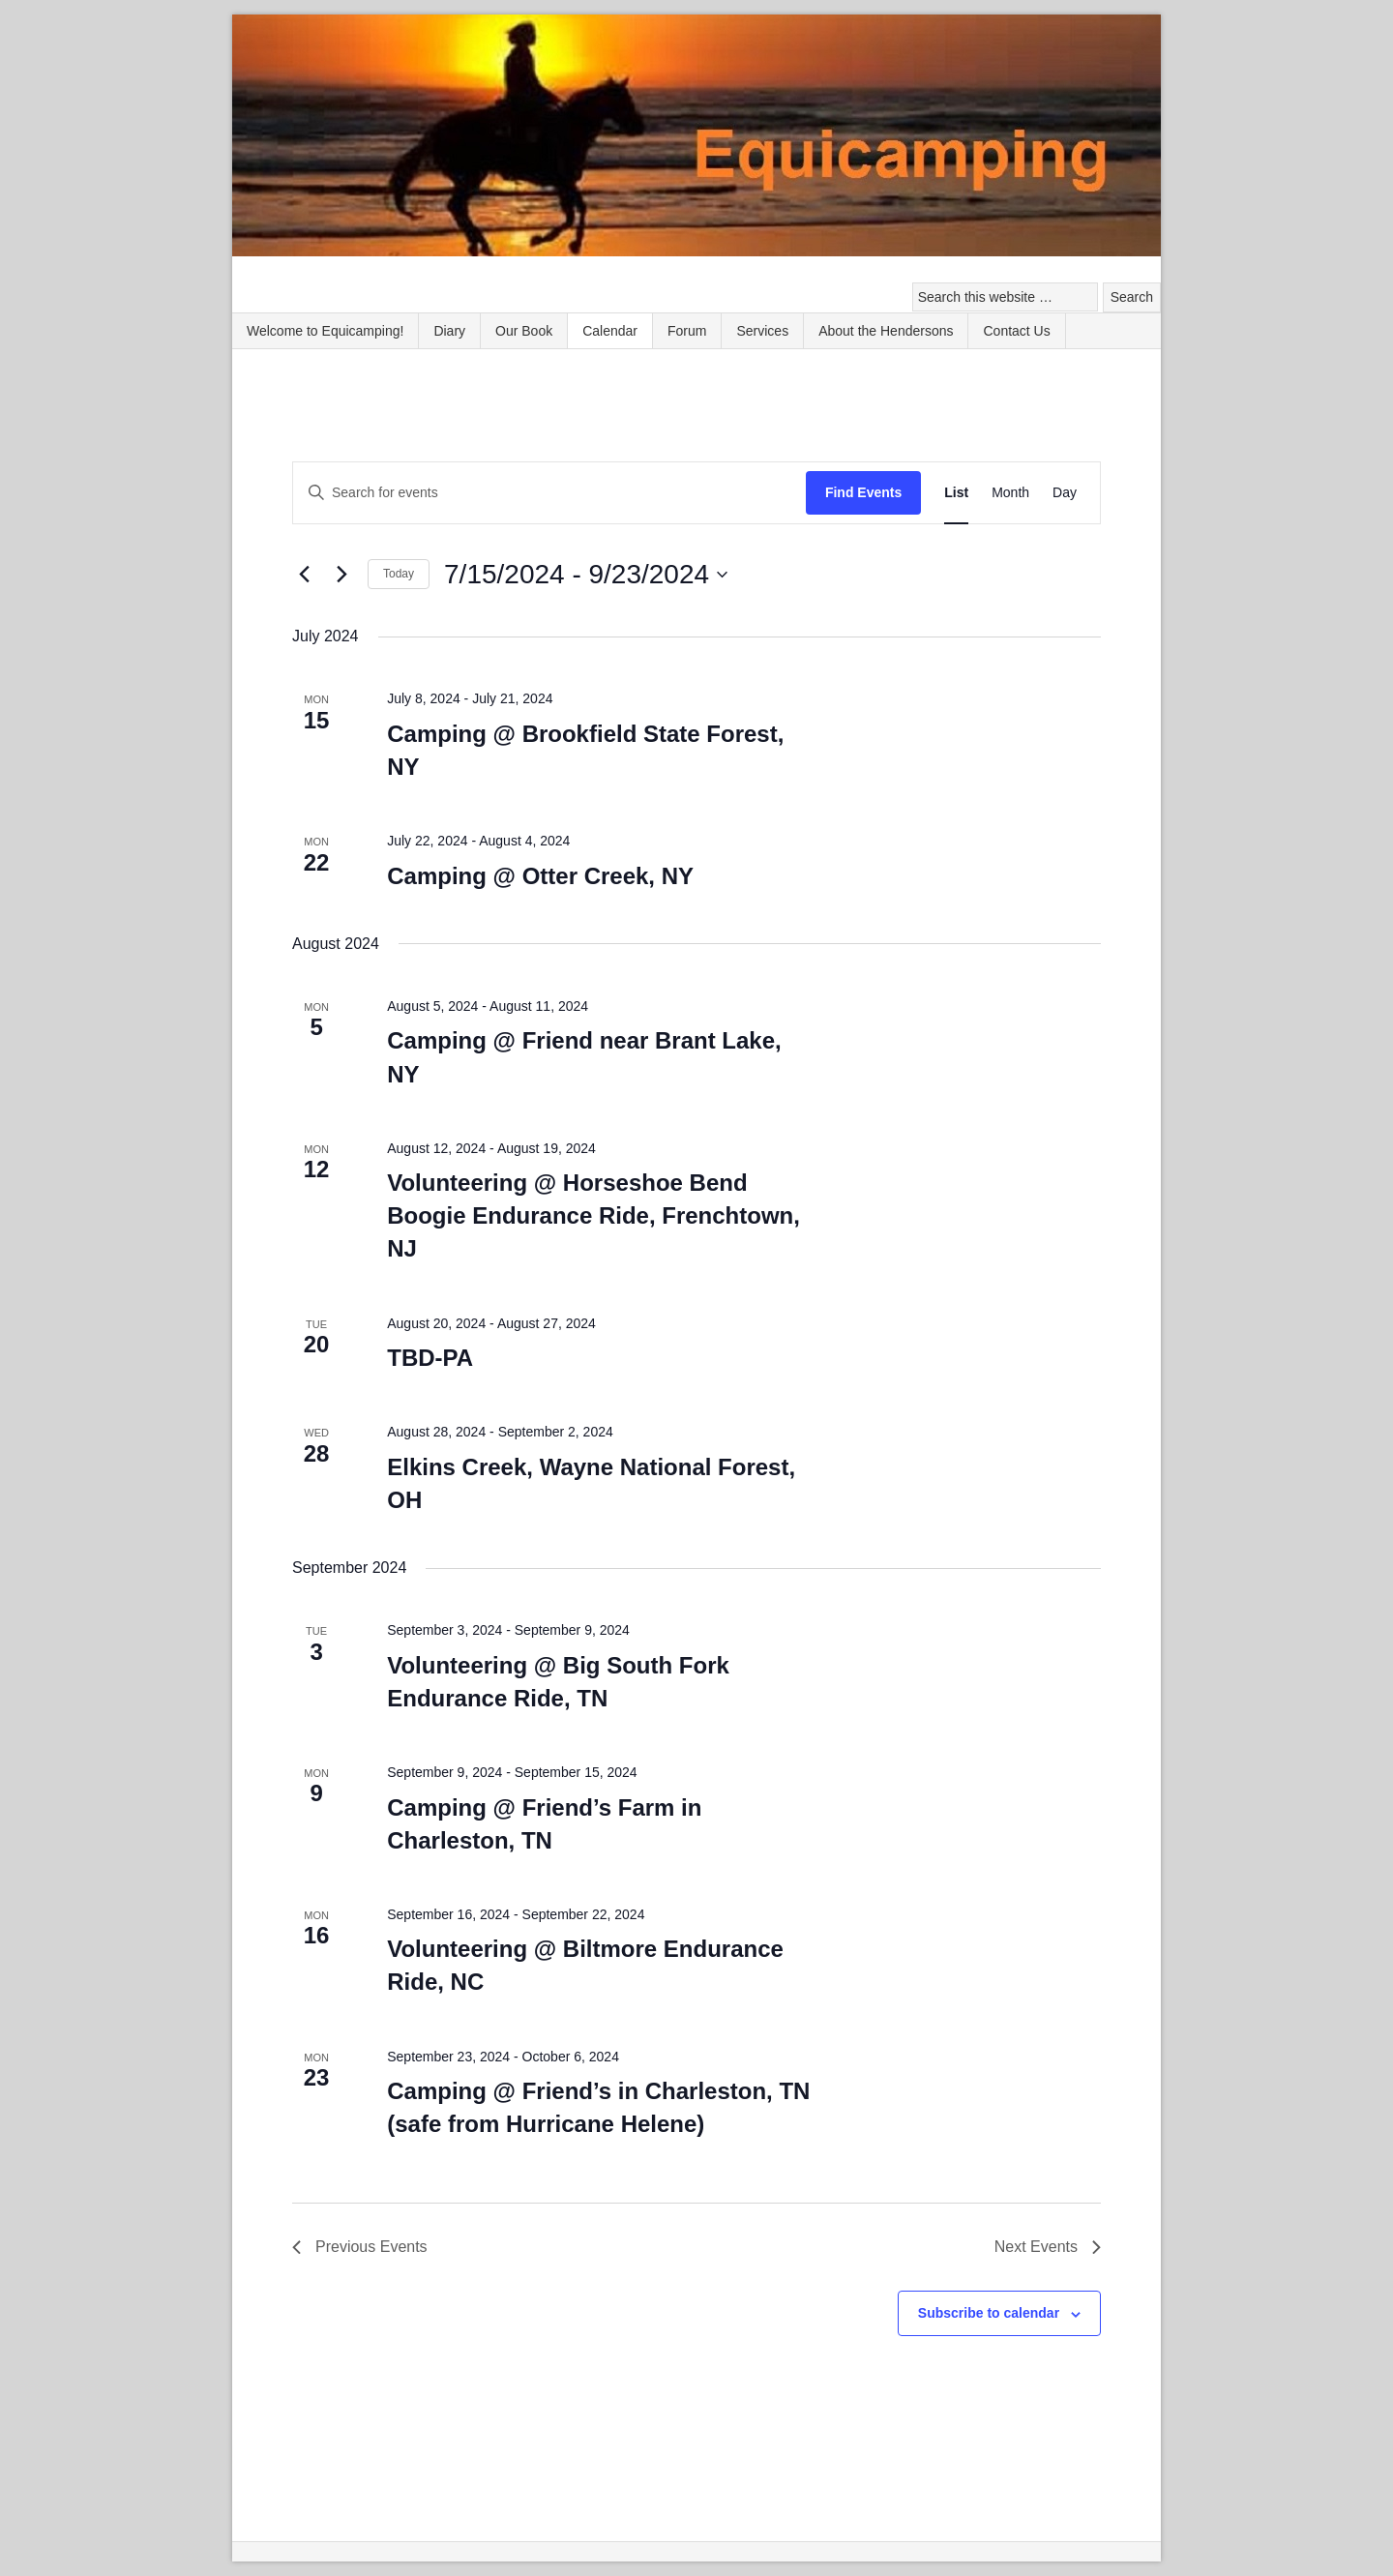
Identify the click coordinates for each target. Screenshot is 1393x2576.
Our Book (523, 331)
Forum (686, 331)
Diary (449, 331)
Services (762, 331)
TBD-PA (430, 1358)
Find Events (863, 492)
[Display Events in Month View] (1010, 492)
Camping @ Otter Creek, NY (540, 876)
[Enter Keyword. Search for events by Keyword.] (549, 492)
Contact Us (1016, 331)
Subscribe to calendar (988, 2313)
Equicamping (696, 138)
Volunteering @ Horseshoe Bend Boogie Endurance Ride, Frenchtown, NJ (593, 1215)
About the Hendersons (885, 331)
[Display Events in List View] (956, 492)
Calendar (609, 331)
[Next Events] (341, 574)
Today (398, 573)
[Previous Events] (303, 574)
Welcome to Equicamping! (325, 331)
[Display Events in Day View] (1064, 492)
